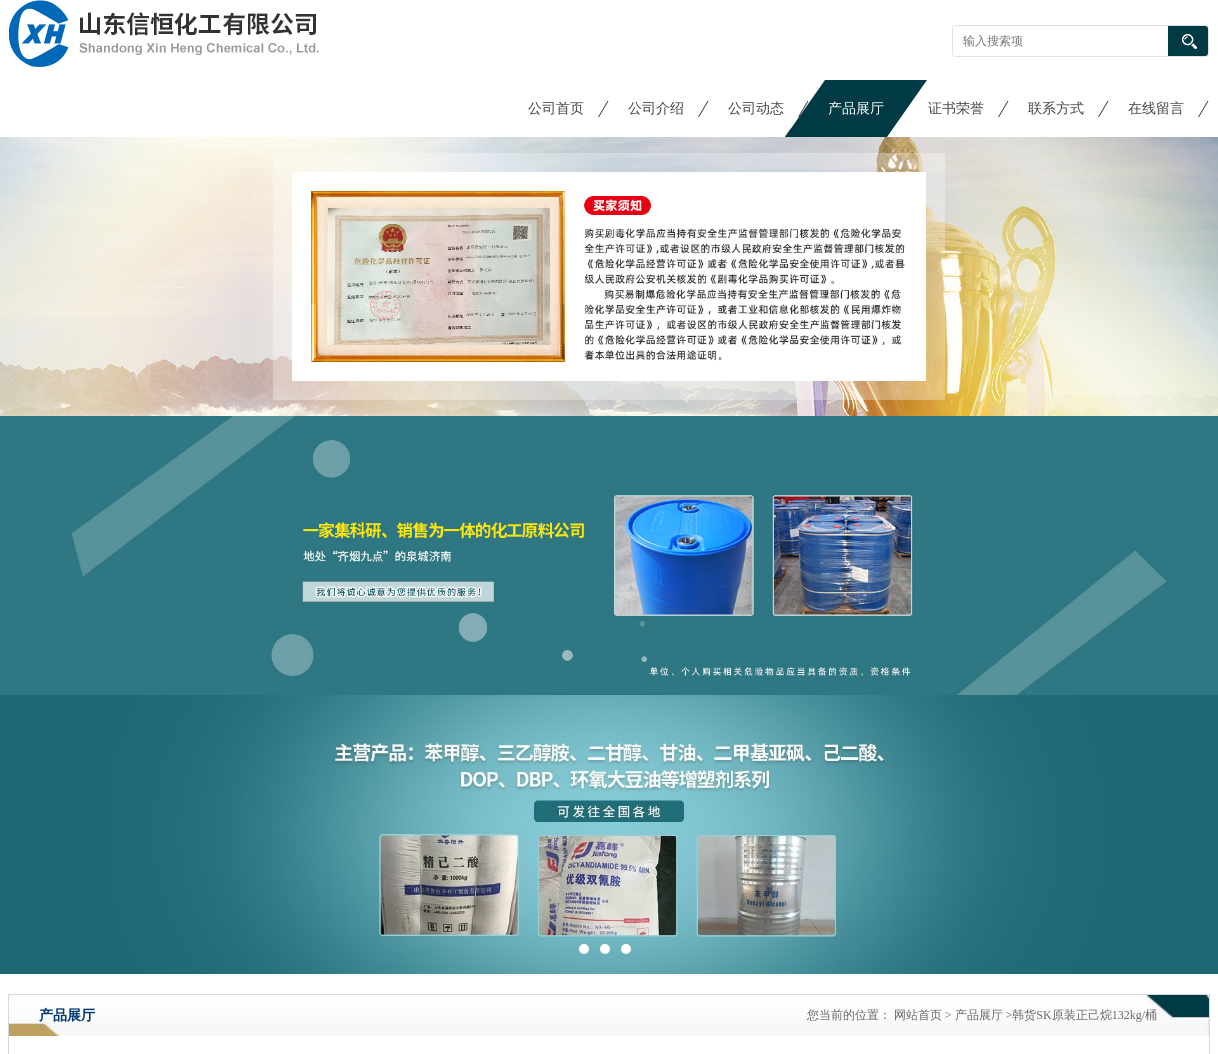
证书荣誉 (956, 108)
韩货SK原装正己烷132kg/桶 (1084, 1015)
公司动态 (756, 108)
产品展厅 (856, 108)
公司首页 (556, 108)
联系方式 (1056, 108)
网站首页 (918, 1015)
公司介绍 (656, 108)
